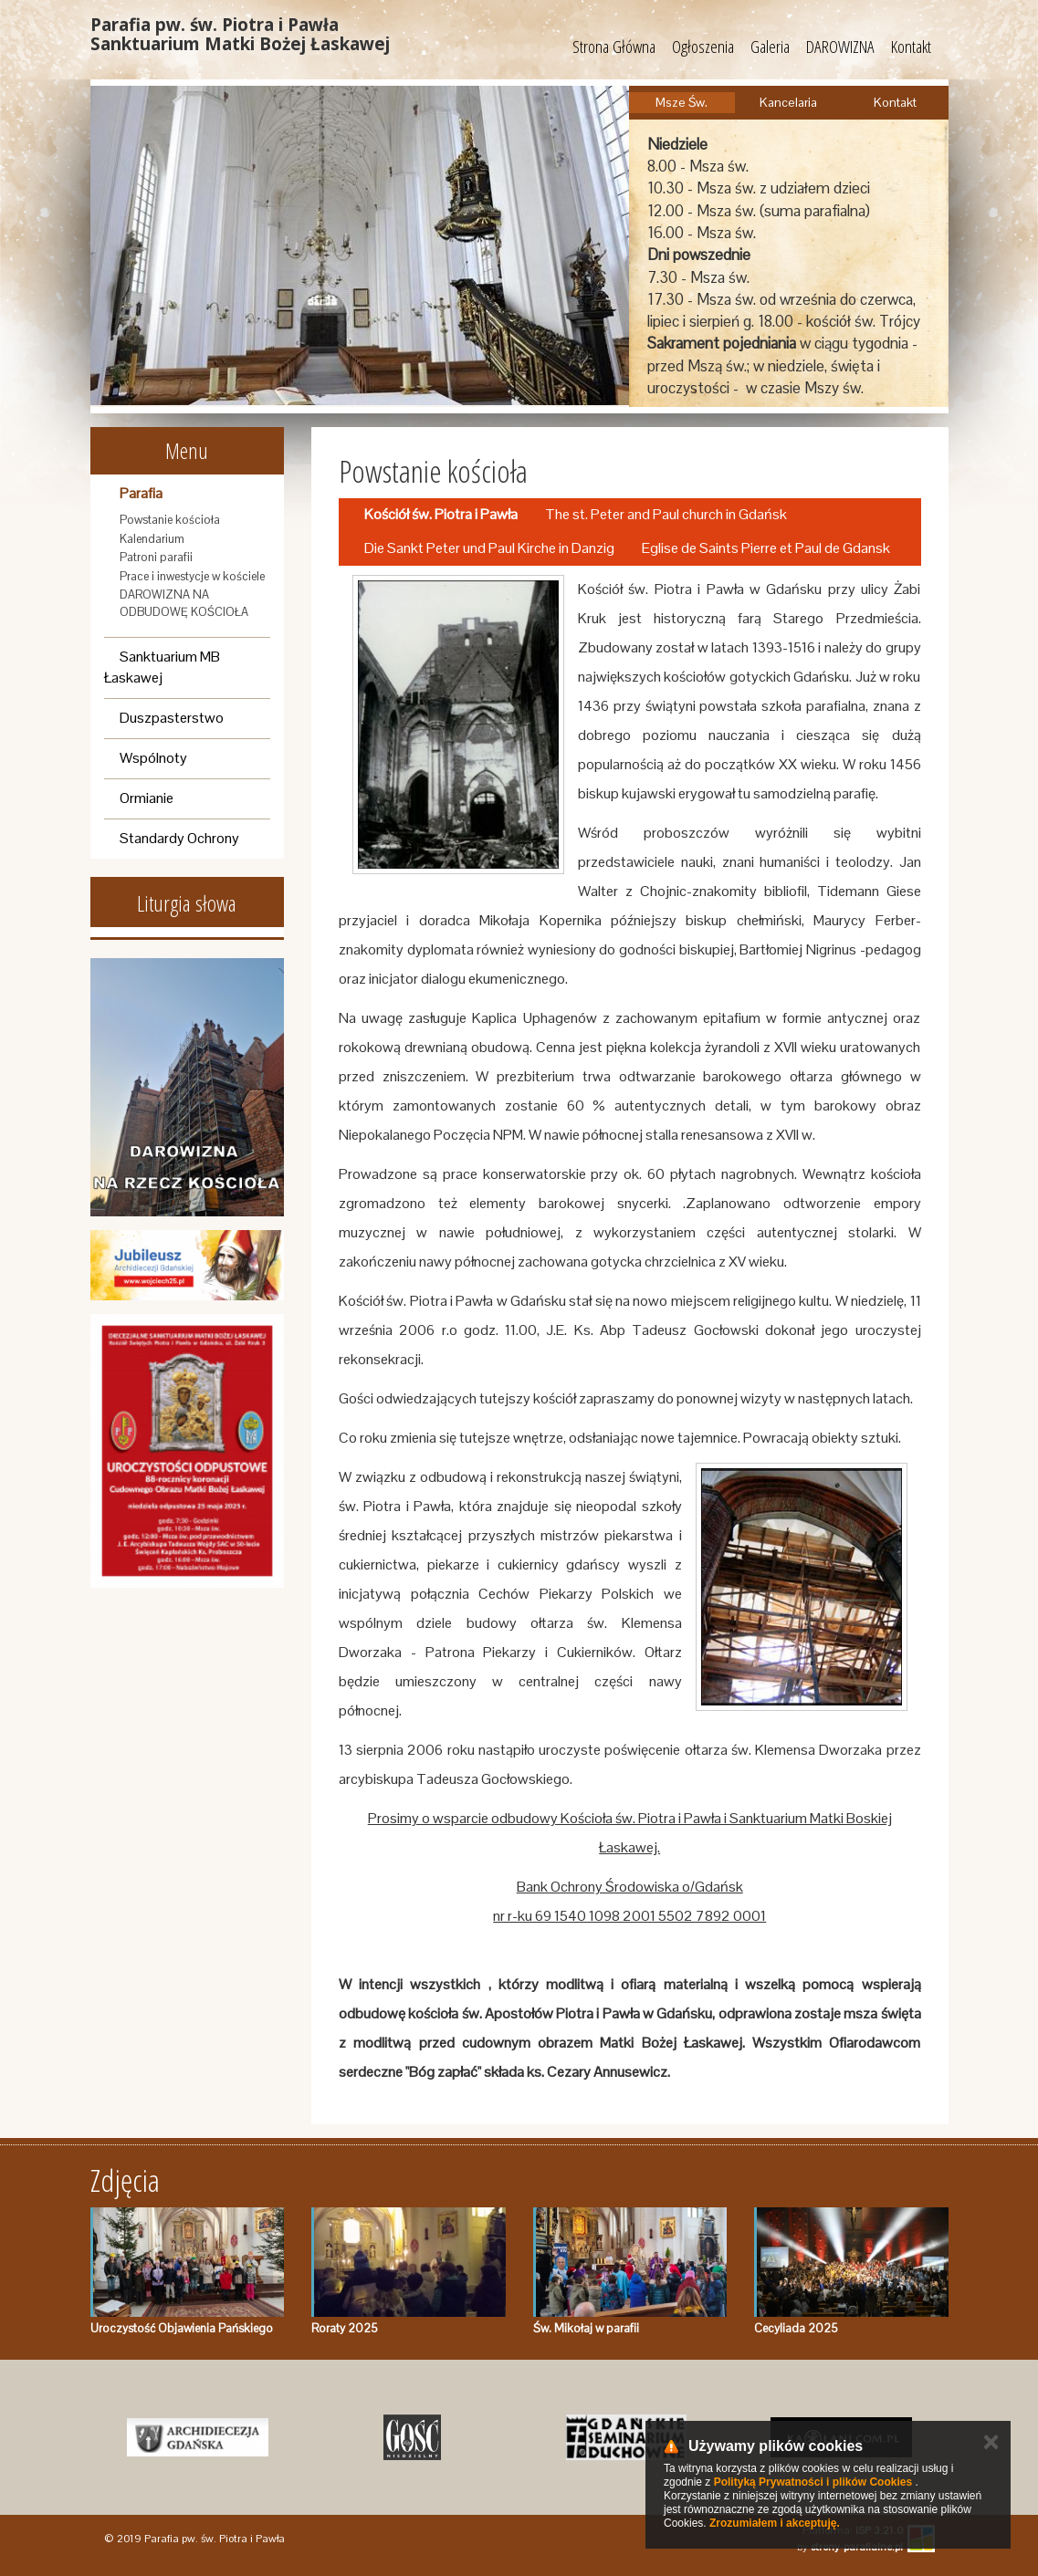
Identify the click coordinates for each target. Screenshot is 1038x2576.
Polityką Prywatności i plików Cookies (813, 2482)
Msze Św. (681, 102)
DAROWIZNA (840, 46)
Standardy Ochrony (179, 838)
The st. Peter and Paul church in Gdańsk (666, 514)
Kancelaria (788, 102)
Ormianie (146, 798)
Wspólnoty (153, 757)
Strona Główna (613, 46)
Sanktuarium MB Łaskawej (162, 667)
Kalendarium (152, 539)
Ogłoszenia (703, 46)
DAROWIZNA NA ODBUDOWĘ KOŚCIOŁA (184, 603)
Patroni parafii (156, 557)
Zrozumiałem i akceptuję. (774, 2523)
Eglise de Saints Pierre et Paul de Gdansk (766, 548)
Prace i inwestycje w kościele (192, 576)
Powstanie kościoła (170, 519)
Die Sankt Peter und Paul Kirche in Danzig (489, 548)
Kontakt (911, 46)
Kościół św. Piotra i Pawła (441, 514)
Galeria (770, 46)
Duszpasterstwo (172, 717)
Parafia (141, 493)
